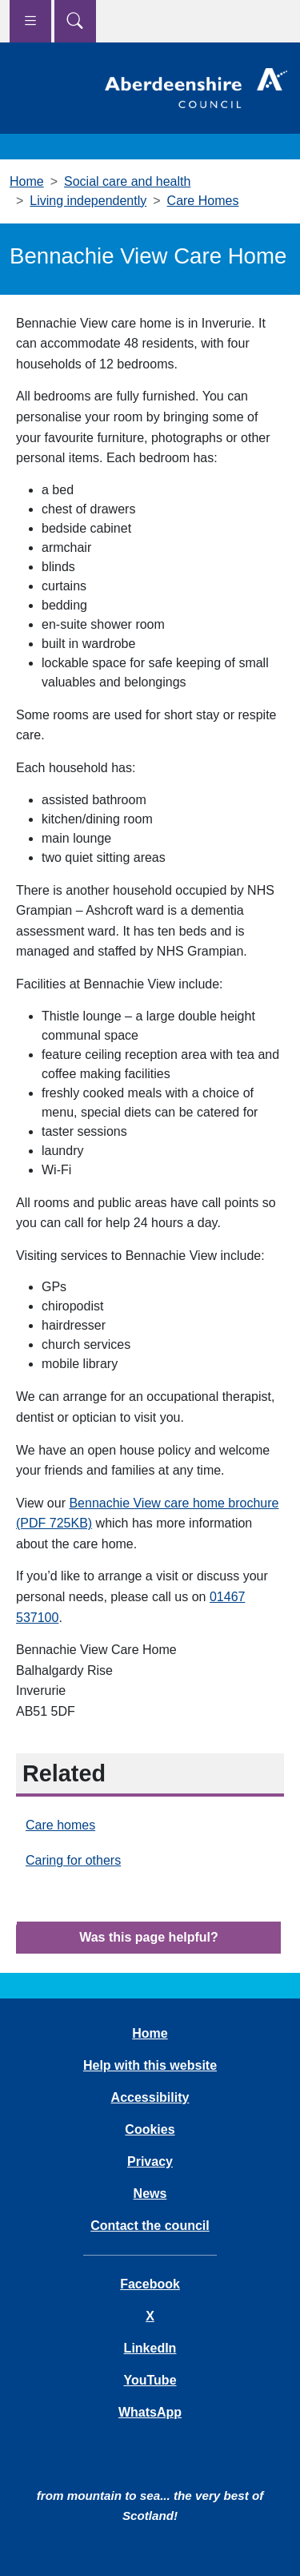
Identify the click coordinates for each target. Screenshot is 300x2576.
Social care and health (127, 181)
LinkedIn (150, 2348)
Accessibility (150, 2097)
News (150, 2193)
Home (27, 181)
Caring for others (73, 1860)
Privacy (150, 2161)
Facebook (150, 2284)
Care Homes (203, 200)
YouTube (149, 2380)
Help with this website (150, 2065)
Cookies (149, 2129)
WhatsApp (150, 2412)
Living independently (88, 200)
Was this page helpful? (148, 1937)
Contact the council (149, 2225)
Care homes (60, 1825)
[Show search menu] (75, 21)
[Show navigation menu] (30, 21)
